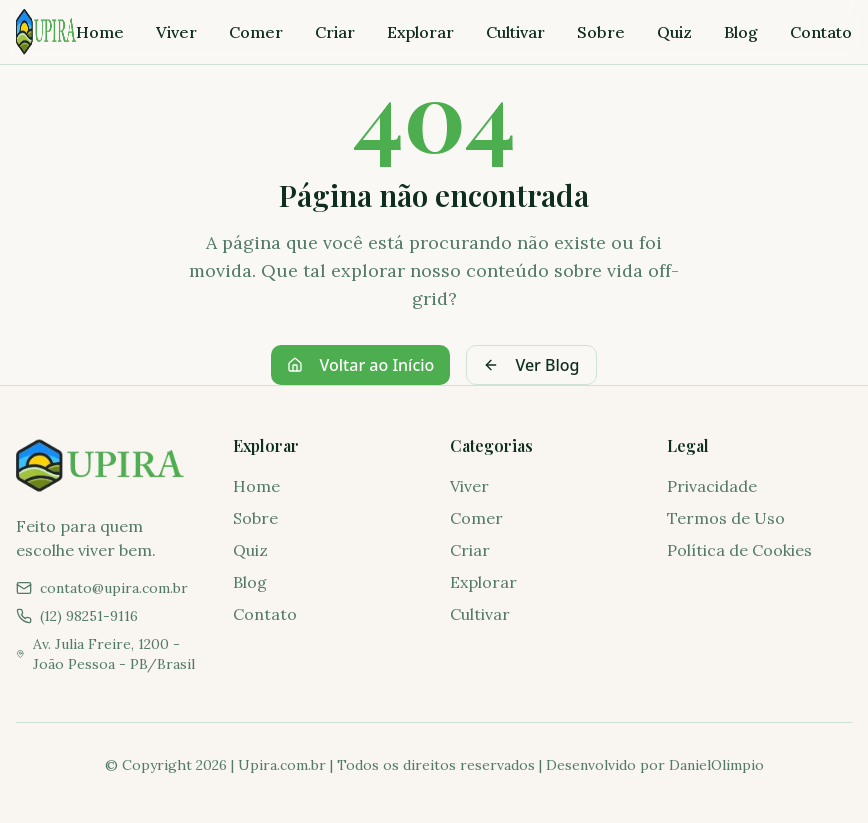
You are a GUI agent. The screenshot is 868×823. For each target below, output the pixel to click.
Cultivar (515, 32)
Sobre (601, 32)
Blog (741, 32)
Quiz (674, 32)
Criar (335, 32)
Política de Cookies (739, 550)
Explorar (420, 32)
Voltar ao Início (360, 365)
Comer (256, 32)
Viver (176, 32)
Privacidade (712, 486)
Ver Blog (531, 365)
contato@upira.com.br (114, 588)
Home (100, 32)
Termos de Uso (726, 518)
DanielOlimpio (716, 765)
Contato (821, 32)
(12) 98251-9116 (89, 616)
